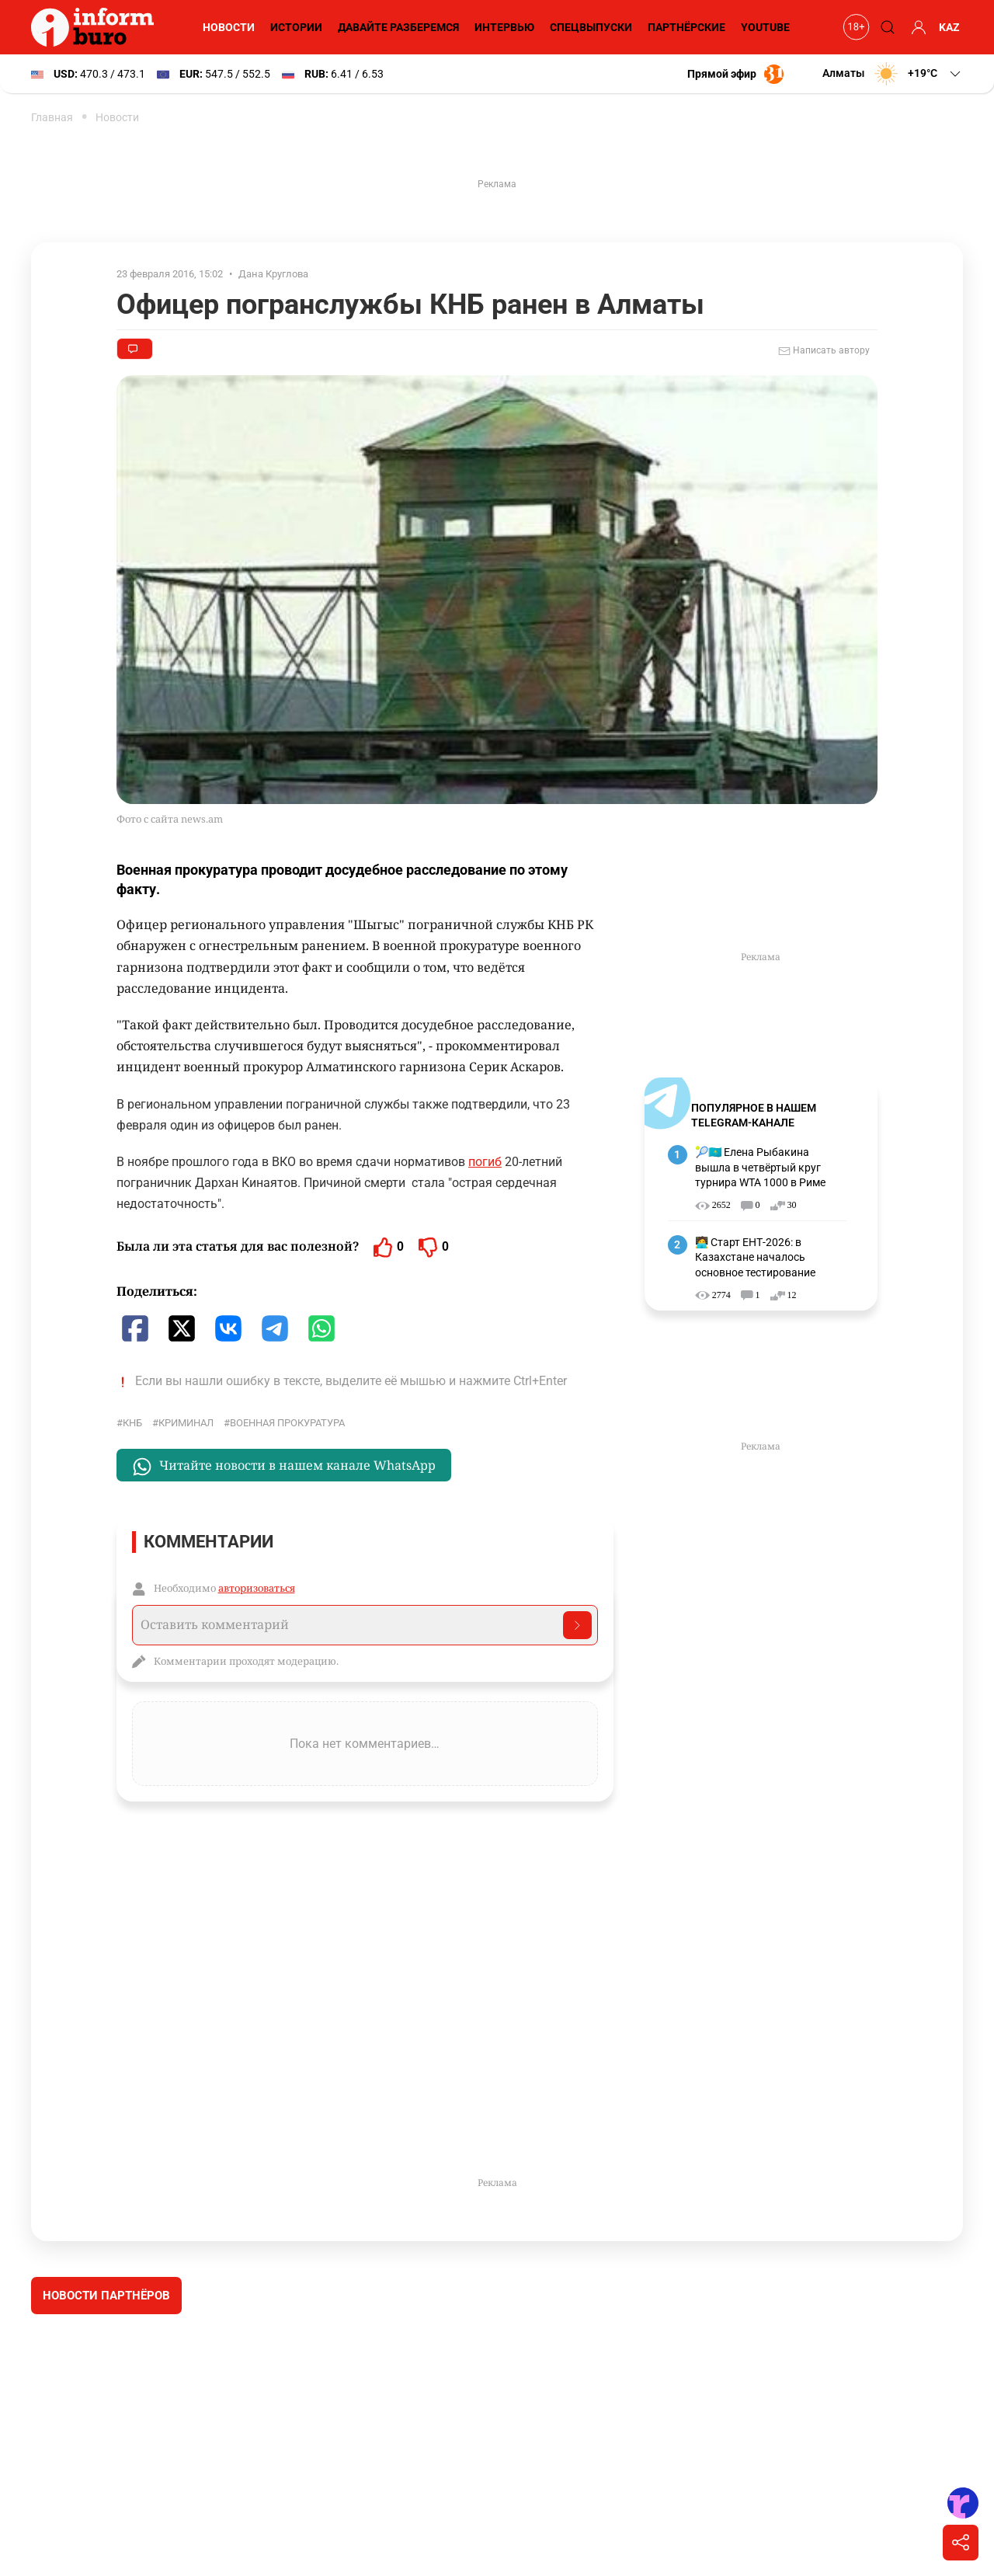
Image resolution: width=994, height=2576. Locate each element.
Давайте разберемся (398, 27)
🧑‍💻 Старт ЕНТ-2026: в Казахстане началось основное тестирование (755, 1257)
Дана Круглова (273, 274)
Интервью (504, 27)
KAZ (949, 27)
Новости (229, 27)
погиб (485, 1161)
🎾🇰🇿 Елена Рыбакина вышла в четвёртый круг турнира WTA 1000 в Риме (760, 1167)
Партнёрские (686, 27)
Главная (52, 117)
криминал (186, 1423)
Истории (296, 27)
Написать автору (824, 351)
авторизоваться (256, 1588)
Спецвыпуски (591, 27)
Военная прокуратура (287, 1423)
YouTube (765, 27)
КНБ (132, 1423)
